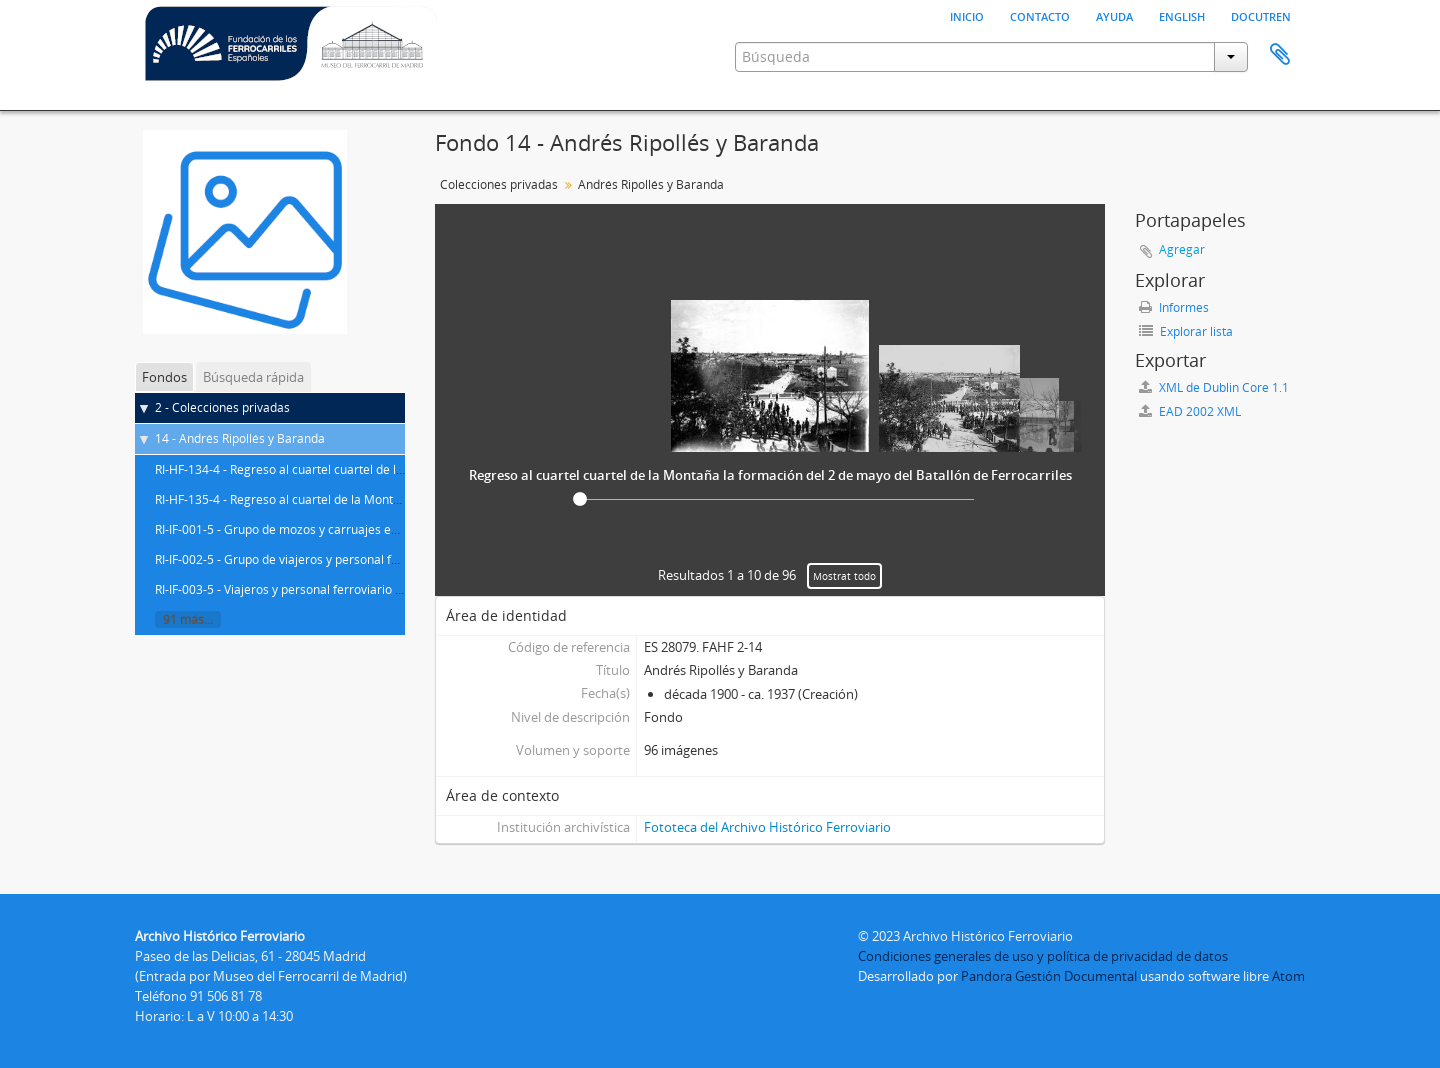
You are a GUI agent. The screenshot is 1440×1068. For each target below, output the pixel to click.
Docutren (1261, 15)
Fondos (164, 377)
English (1182, 15)
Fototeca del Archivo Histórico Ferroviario (767, 827)
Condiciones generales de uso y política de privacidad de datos (1043, 956)
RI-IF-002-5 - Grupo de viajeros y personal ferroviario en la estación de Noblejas (375, 559)
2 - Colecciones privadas (222, 407)
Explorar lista (1186, 331)
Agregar (1182, 249)
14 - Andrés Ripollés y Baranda (240, 438)
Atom (1288, 976)
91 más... (188, 619)
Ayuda (1114, 15)
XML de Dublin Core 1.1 (1214, 387)
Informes (1174, 307)
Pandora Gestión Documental (1049, 976)
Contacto (1040, 15)
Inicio (967, 15)
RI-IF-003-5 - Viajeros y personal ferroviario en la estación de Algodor (345, 589)
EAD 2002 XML (1190, 411)
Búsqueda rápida (253, 377)
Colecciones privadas (499, 184)
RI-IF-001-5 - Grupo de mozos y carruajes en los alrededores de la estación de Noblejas (396, 529)
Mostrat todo (844, 576)
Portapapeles (1280, 55)
